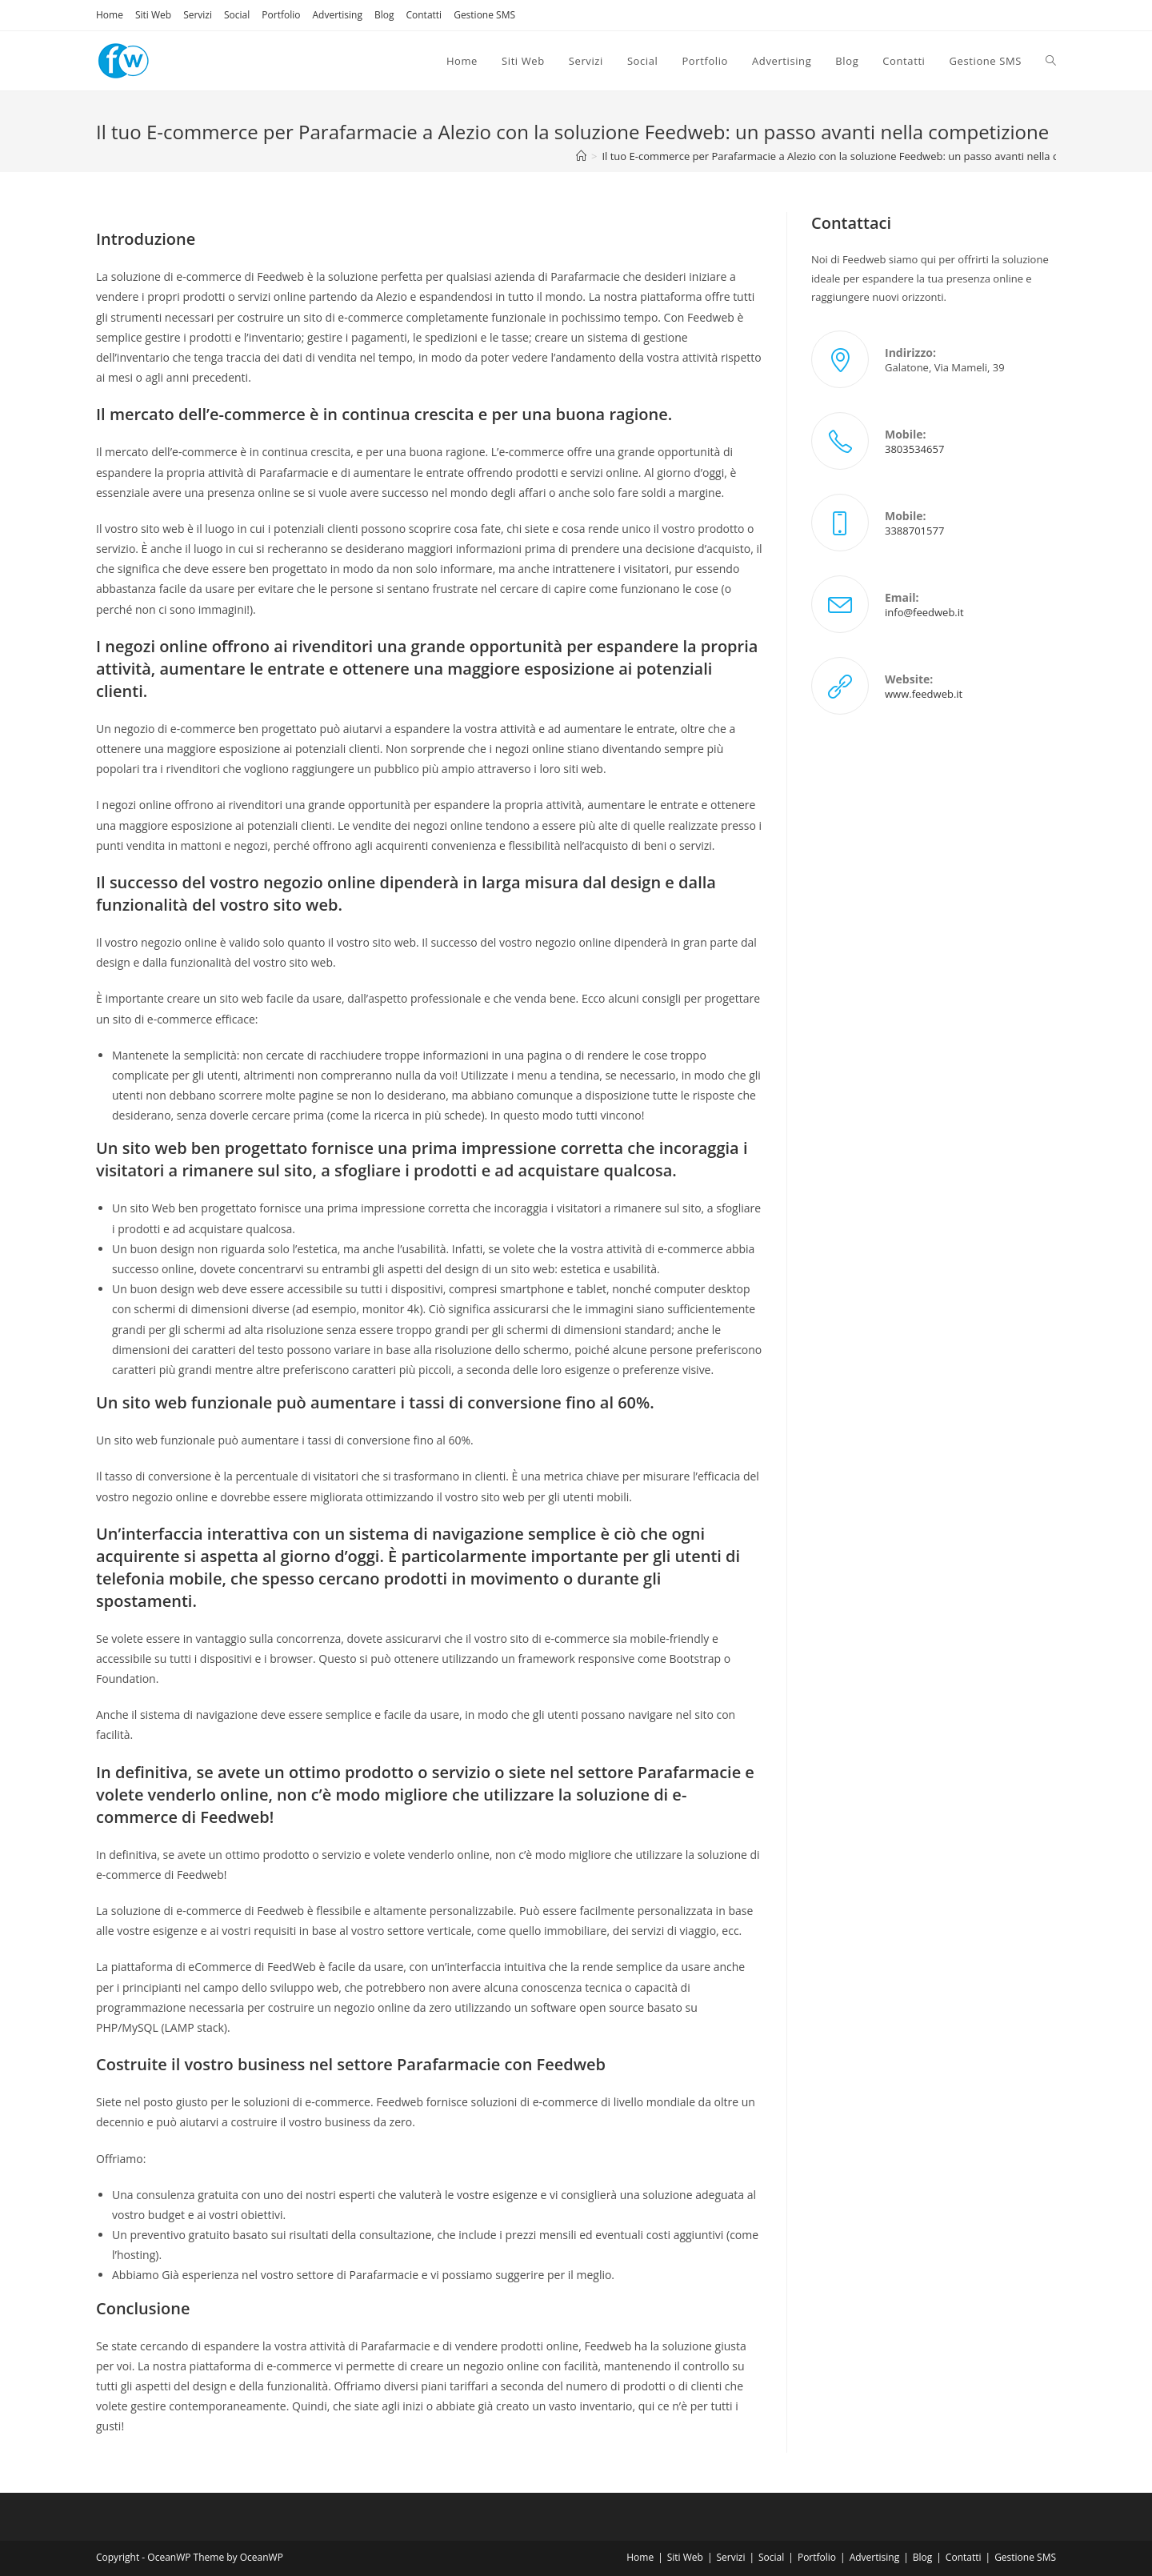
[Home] (581, 156)
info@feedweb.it (924, 612)
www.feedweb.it (923, 694)
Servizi (197, 15)
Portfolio (281, 15)
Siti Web (153, 15)
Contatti (424, 15)
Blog (384, 15)
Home (109, 15)
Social (237, 15)
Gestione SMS (484, 15)
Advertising (337, 15)
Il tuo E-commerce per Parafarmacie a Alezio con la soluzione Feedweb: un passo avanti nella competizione (860, 156)
